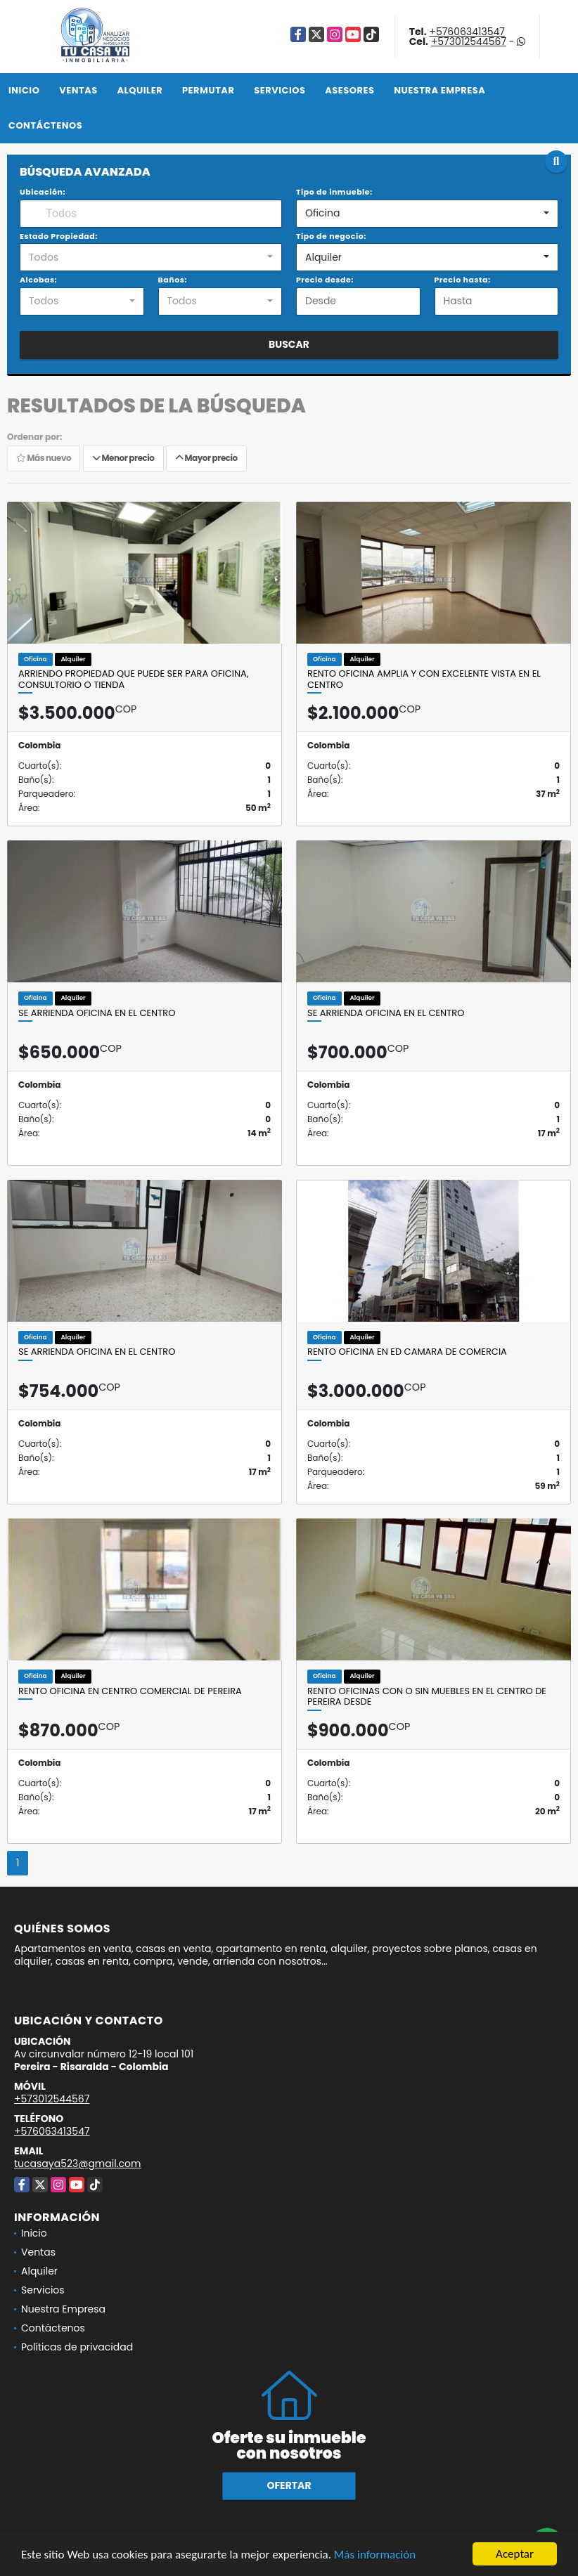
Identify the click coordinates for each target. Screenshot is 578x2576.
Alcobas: (38, 279)
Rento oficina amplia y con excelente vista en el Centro (424, 679)
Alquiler (139, 90)
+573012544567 (468, 41)
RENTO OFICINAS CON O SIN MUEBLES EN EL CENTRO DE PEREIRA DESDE (426, 1696)
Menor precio (123, 458)
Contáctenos (45, 125)
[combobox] (427, 214)
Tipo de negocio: (331, 236)
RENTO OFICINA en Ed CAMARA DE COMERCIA (407, 1352)
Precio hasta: (463, 279)
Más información (375, 2556)
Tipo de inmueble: (334, 191)
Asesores (349, 90)
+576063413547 (467, 32)
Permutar (208, 90)
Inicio (23, 90)
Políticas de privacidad (77, 2347)
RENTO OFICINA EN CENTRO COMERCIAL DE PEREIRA (130, 1691)
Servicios (279, 90)
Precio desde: (325, 279)
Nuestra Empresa (439, 90)
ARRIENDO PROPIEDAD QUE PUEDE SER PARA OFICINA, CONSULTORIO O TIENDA (133, 679)
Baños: (172, 279)
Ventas (78, 90)
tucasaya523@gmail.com (77, 2164)
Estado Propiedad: (59, 236)
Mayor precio (206, 458)
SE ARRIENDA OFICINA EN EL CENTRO (96, 1013)
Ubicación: (42, 191)
